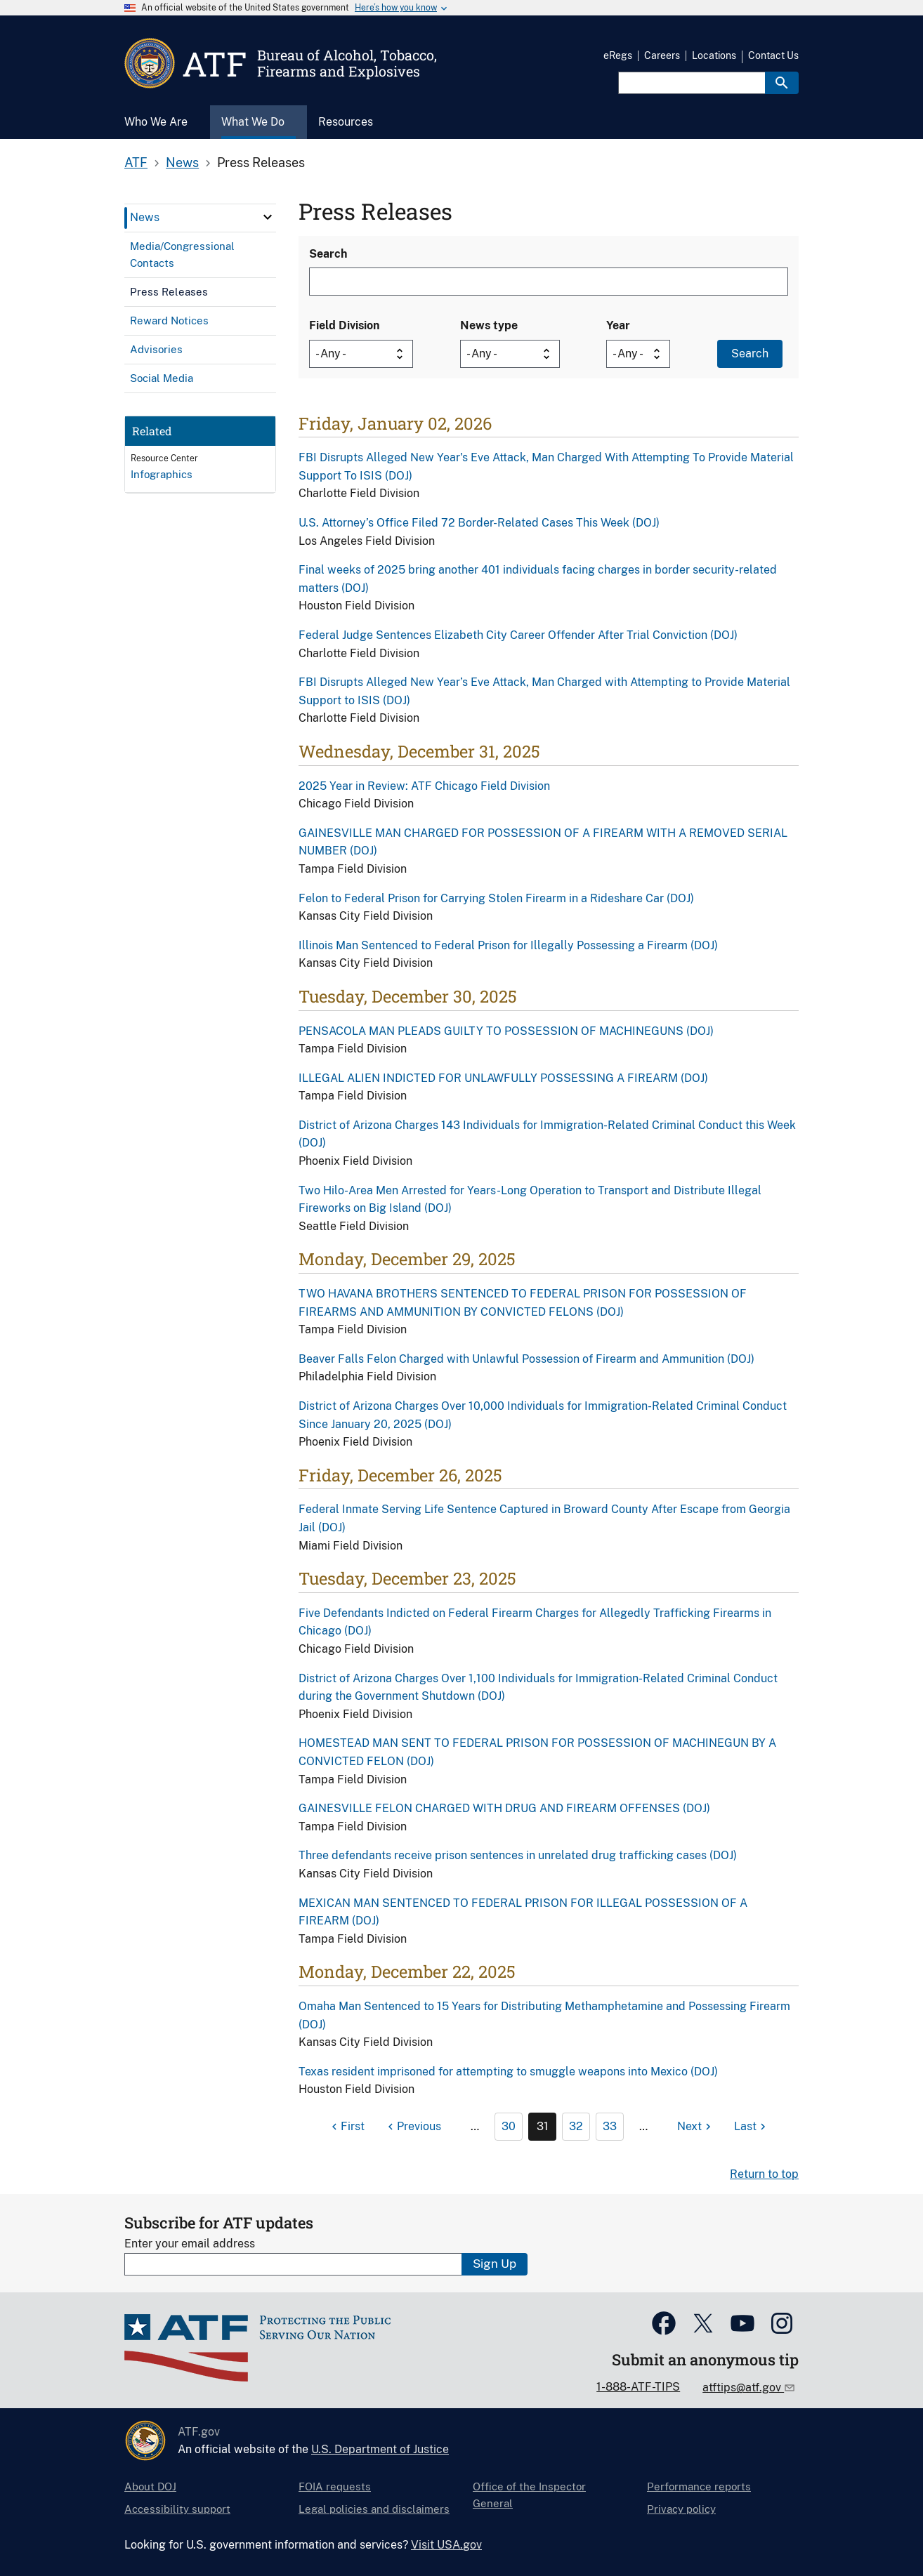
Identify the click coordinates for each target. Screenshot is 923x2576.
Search (328, 253)
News (182, 162)
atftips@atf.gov (743, 2387)
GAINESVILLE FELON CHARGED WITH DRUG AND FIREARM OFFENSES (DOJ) (504, 1808)
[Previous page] (412, 2127)
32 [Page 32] (576, 2126)
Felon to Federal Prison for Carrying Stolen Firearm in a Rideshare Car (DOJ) (496, 898)
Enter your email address (189, 2243)
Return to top (764, 2174)
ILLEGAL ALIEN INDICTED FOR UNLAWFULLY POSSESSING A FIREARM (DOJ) (503, 1078)
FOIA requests (335, 2486)
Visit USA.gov (446, 2544)
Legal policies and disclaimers (374, 2509)
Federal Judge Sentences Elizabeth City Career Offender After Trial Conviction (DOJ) (518, 635)
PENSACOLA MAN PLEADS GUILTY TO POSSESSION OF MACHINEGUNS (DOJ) (506, 1031)
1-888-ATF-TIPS (638, 2386)
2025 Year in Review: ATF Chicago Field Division (424, 786)
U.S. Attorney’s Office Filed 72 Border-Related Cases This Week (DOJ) (479, 522)
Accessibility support (177, 2509)
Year (618, 325)
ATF (136, 162)
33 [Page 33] (610, 2126)
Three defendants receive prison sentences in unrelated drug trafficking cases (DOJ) (518, 1855)
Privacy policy (681, 2509)
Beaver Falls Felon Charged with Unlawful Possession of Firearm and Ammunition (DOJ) (526, 1359)
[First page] (346, 2127)
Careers (662, 55)
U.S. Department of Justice (380, 2449)
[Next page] (695, 2127)
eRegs (617, 55)
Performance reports (699, 2486)
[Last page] (751, 2127)
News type (489, 325)
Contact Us (773, 55)
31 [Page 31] (543, 2126)
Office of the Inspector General (529, 2495)
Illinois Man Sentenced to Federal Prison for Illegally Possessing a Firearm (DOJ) (508, 945)
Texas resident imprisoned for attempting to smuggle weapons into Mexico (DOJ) (508, 2071)
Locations (714, 55)
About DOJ (150, 2486)
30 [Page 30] (509, 2126)
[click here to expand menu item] (267, 217)
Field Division (344, 325)
